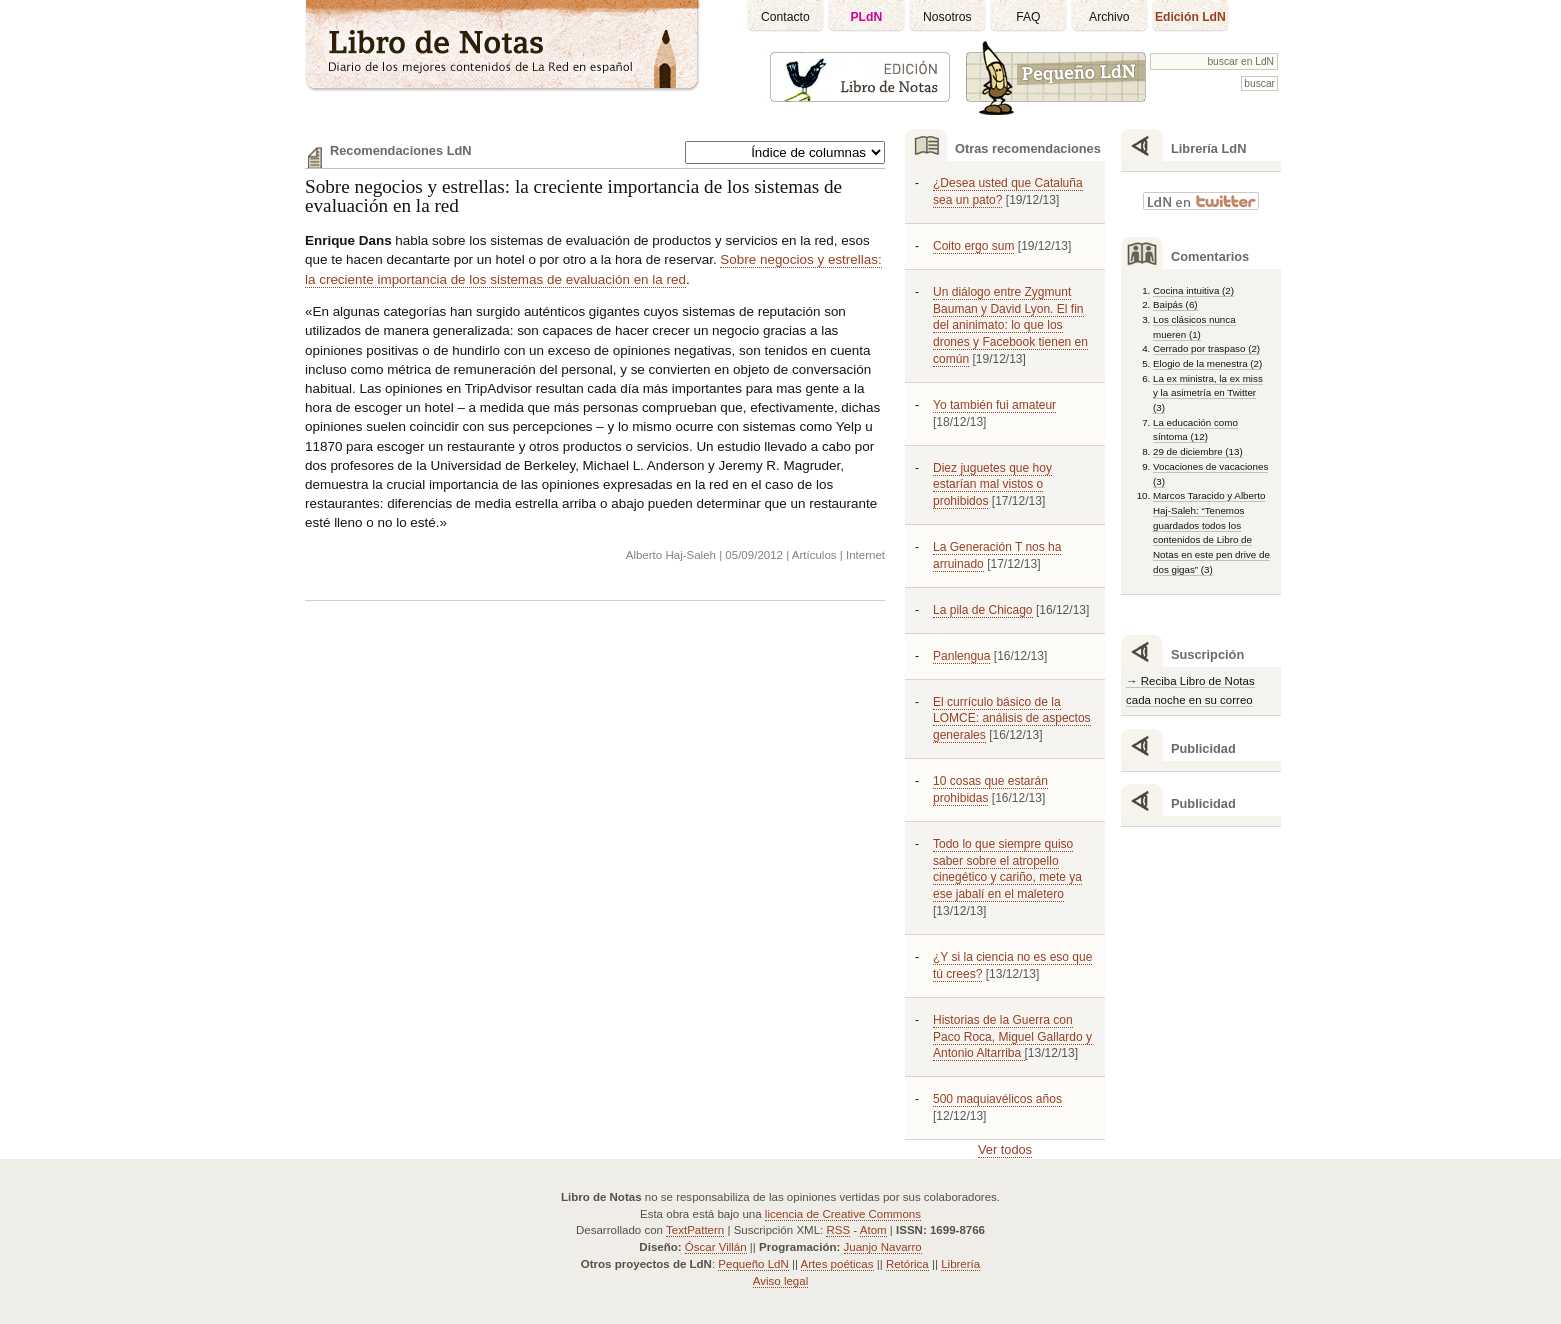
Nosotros (947, 17)
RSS (838, 1230)
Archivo (1109, 17)
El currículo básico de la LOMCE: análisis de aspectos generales (1012, 719)
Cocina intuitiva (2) (1193, 290)
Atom (873, 1230)
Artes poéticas (837, 1264)
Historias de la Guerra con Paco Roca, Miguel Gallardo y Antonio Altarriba (1012, 1037)
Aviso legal (780, 1281)
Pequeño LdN (753, 1264)
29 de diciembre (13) (1198, 451)
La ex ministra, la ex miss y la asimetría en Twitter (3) (1208, 393)
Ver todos (1005, 1149)
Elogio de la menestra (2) (1207, 363)
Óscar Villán (716, 1247)
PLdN (867, 17)
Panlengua (961, 656)
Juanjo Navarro (883, 1247)
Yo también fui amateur (994, 405)
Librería (960, 1264)
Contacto (785, 17)
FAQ (1028, 17)
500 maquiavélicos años (997, 1099)
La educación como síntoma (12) (1195, 430)
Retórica (907, 1264)
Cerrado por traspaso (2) (1206, 348)
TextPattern (695, 1230)
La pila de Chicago (983, 610)
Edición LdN (1190, 17)
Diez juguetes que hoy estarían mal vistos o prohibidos (992, 485)
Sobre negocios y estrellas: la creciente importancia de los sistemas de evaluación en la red (573, 196)
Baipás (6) (1175, 304)
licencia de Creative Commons (843, 1214)
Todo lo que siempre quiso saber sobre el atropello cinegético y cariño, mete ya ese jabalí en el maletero (1007, 869)
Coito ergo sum (973, 246)
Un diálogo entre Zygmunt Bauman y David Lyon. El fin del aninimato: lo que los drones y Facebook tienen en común (1010, 325)
